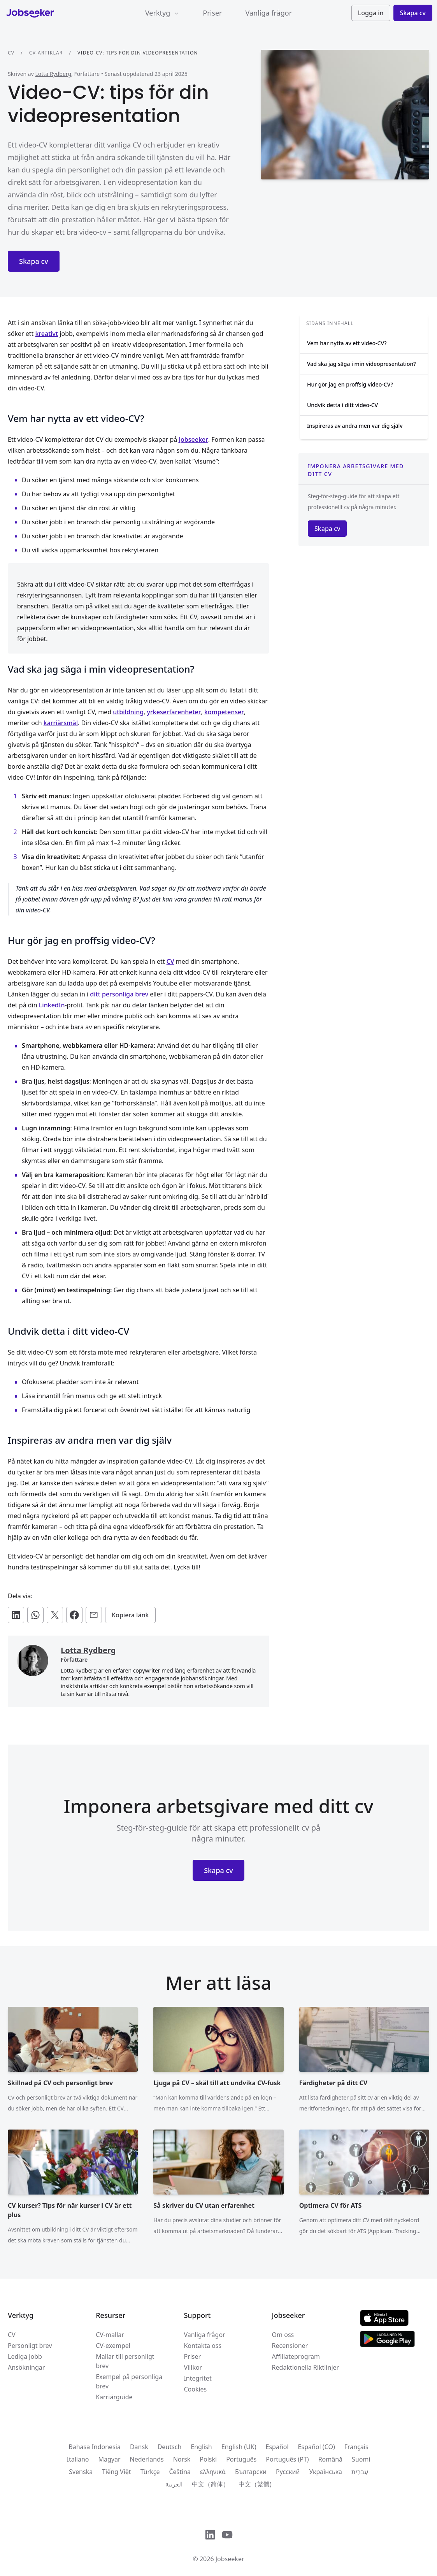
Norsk (182, 2459)
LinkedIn (52, 1005)
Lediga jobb (25, 2356)
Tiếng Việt (116, 2471)
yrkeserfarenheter (174, 712)
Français (356, 2446)
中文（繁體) (255, 2484)
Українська (325, 2471)
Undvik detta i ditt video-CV (342, 405)
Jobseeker (193, 439)
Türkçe (150, 2471)
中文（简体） (210, 2484)
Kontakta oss (202, 2345)
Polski (208, 2459)
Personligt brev (30, 2345)
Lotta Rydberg (53, 73)
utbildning (128, 712)
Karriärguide (114, 2397)
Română (330, 2459)
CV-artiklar (46, 52)
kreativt (46, 333)
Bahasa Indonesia (94, 2446)
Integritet (197, 2378)
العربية (174, 2484)
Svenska (81, 2471)
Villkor (193, 2367)
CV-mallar (110, 2334)
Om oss (283, 2334)
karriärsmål (61, 723)
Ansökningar (26, 2367)
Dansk (139, 2446)
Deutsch (170, 2446)
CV (11, 52)
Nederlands (147, 2459)
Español (277, 2446)
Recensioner (290, 2345)
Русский (288, 2471)
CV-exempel (113, 2345)
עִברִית (359, 2471)
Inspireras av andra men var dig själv (355, 425)
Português (241, 2459)
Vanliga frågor (269, 13)
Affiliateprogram (296, 2356)
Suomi (361, 2459)
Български (251, 2471)
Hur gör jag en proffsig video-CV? (350, 384)
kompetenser (224, 712)
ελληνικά (213, 2471)
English (201, 2446)
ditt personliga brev (119, 994)
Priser (212, 13)
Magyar (109, 2459)
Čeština (180, 2471)
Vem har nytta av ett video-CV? (347, 343)
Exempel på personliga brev (129, 2381)
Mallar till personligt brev (125, 2361)
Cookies (195, 2389)
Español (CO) (316, 2446)
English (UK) (238, 2446)
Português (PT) (287, 2459)
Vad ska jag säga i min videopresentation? (361, 363)
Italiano (78, 2459)
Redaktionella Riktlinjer (305, 2367)
